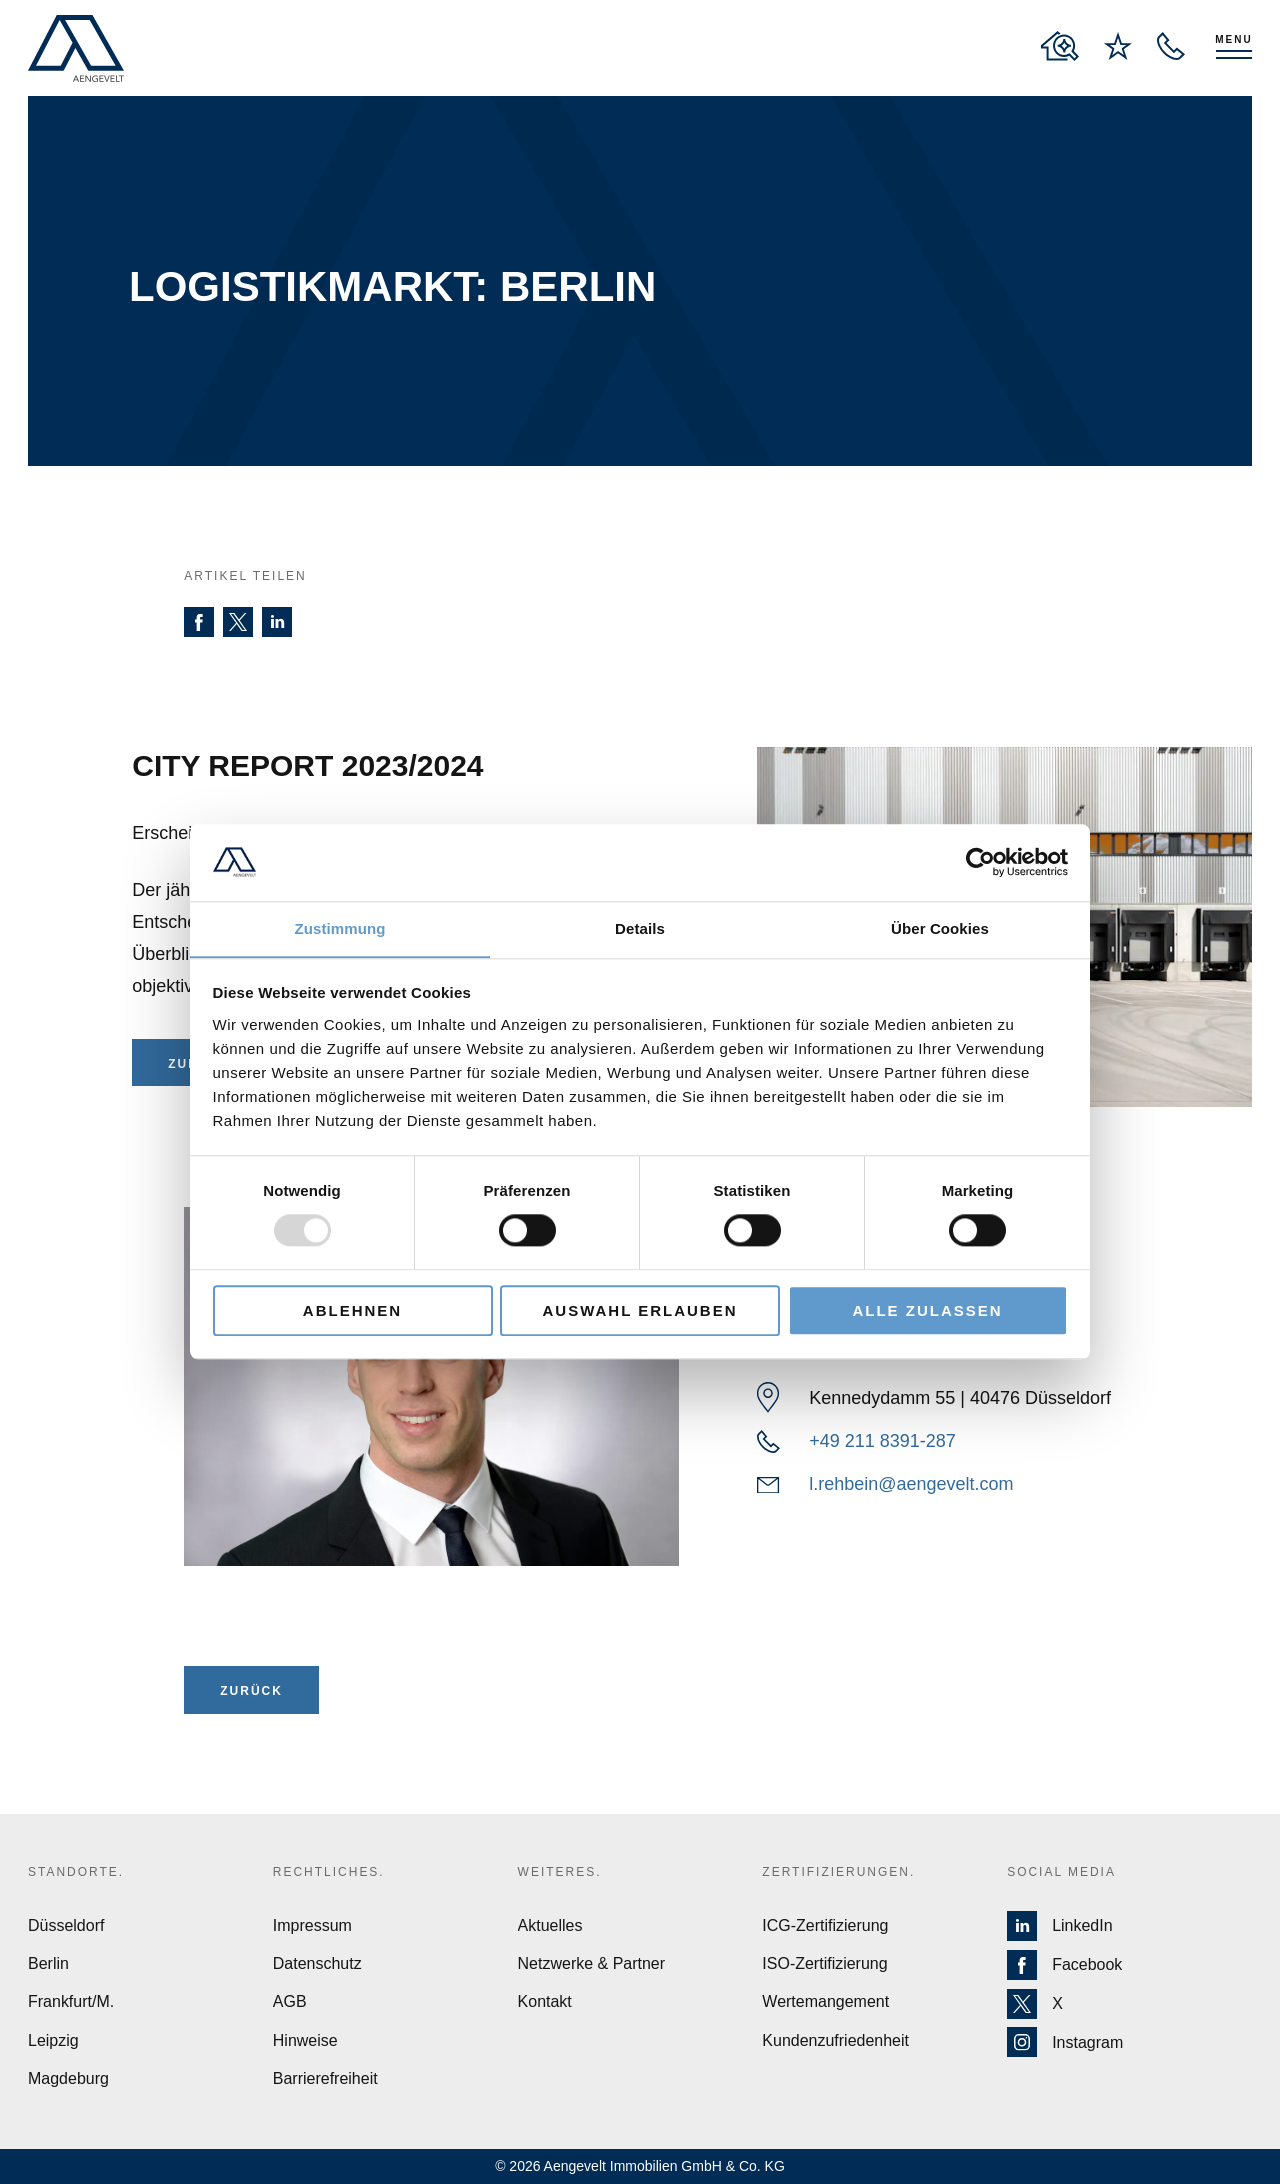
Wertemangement (825, 2001)
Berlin (48, 1963)
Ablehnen (352, 1310)
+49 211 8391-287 (882, 1441)
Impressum (312, 1925)
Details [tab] (640, 928)
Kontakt (545, 2001)
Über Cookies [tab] (940, 928)
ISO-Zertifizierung (824, 1963)
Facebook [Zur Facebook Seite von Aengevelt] (1064, 1965)
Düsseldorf (66, 1925)
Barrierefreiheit (325, 2078)
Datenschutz (317, 1963)
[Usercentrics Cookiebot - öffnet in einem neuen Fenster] (980, 862)
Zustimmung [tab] (340, 928)
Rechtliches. (329, 1872)
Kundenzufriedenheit (835, 2040)
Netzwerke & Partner (592, 1963)
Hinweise (305, 2040)
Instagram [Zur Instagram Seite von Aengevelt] (1065, 2043)
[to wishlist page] (1118, 46)
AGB (290, 2001)
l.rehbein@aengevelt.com (911, 1484)
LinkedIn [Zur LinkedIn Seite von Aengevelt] (1060, 1926)
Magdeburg (68, 2078)
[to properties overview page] (1060, 46)
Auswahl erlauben (639, 1310)
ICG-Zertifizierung (825, 1925)
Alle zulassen (927, 1310)
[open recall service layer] (1171, 46)
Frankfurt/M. (71, 2001)
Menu (1233, 39)
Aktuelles (550, 1925)
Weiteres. (560, 1872)
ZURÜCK (251, 1691)
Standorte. (76, 1872)
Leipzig (53, 2040)
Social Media (1061, 1872)
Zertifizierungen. (838, 1872)
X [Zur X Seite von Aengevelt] (1035, 2004)
